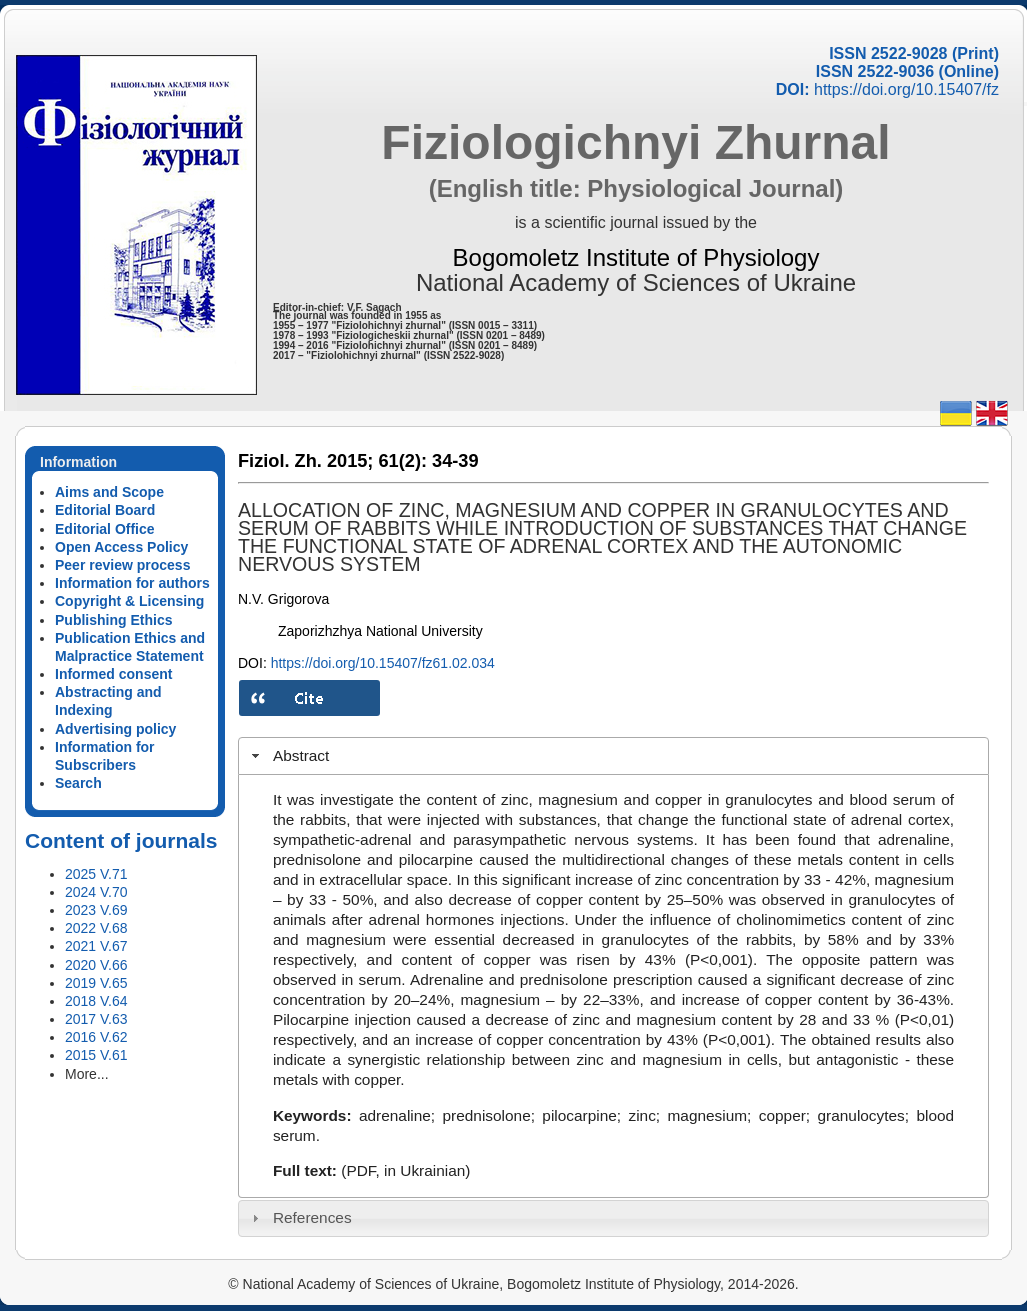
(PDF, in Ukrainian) (405, 1170)
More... (87, 1074)
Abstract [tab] (288, 755)
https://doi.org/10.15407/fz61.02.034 (383, 663)
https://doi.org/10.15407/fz (906, 89)
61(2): (402, 461)
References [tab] (299, 1217)
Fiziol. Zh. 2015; (305, 461)
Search (78, 783)
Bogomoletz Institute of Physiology (636, 257)
